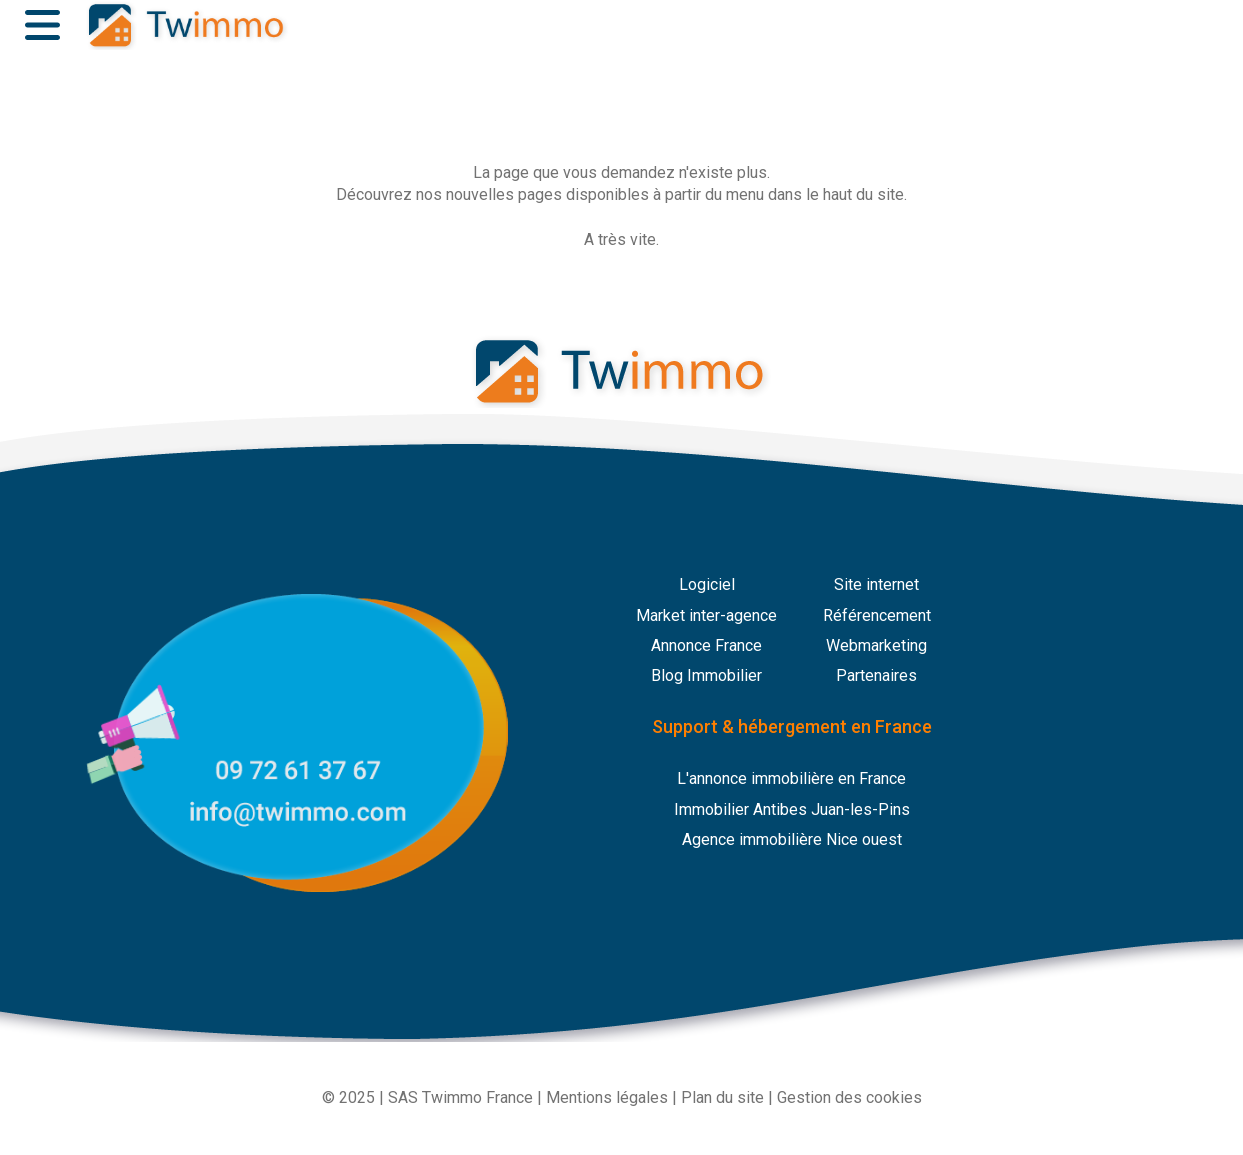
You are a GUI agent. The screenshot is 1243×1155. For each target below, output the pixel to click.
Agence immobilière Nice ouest (792, 839)
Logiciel (707, 584)
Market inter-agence (706, 615)
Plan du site (722, 1097)
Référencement (877, 615)
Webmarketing (876, 645)
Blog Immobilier (706, 675)
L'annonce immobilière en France (791, 778)
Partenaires (876, 675)
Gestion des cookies (849, 1097)
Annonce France (706, 645)
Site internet (876, 584)
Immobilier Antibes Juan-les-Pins (792, 809)
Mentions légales (607, 1097)
